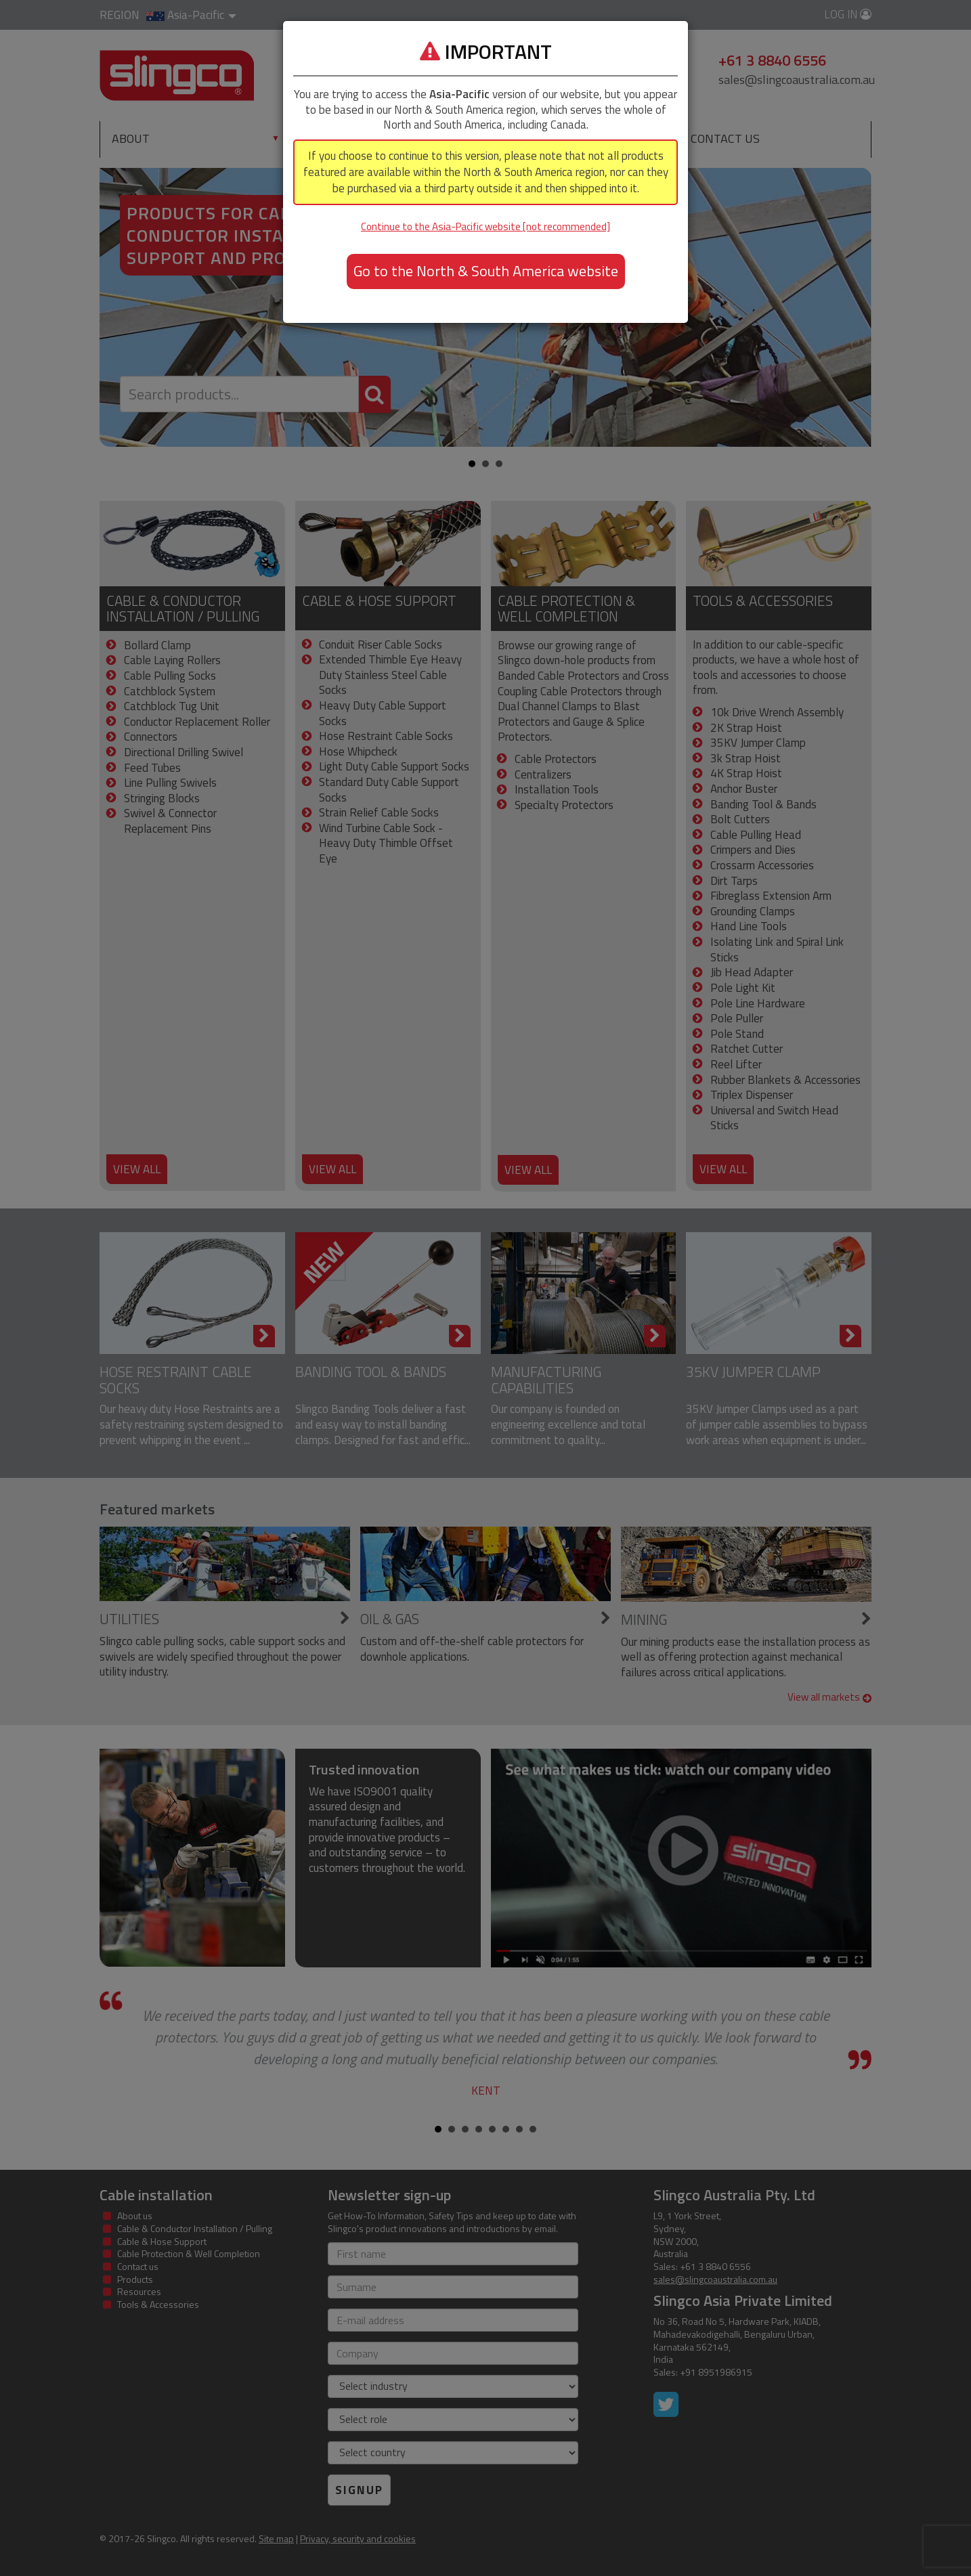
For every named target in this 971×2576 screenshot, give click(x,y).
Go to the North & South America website (485, 270)
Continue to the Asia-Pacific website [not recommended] (485, 226)
